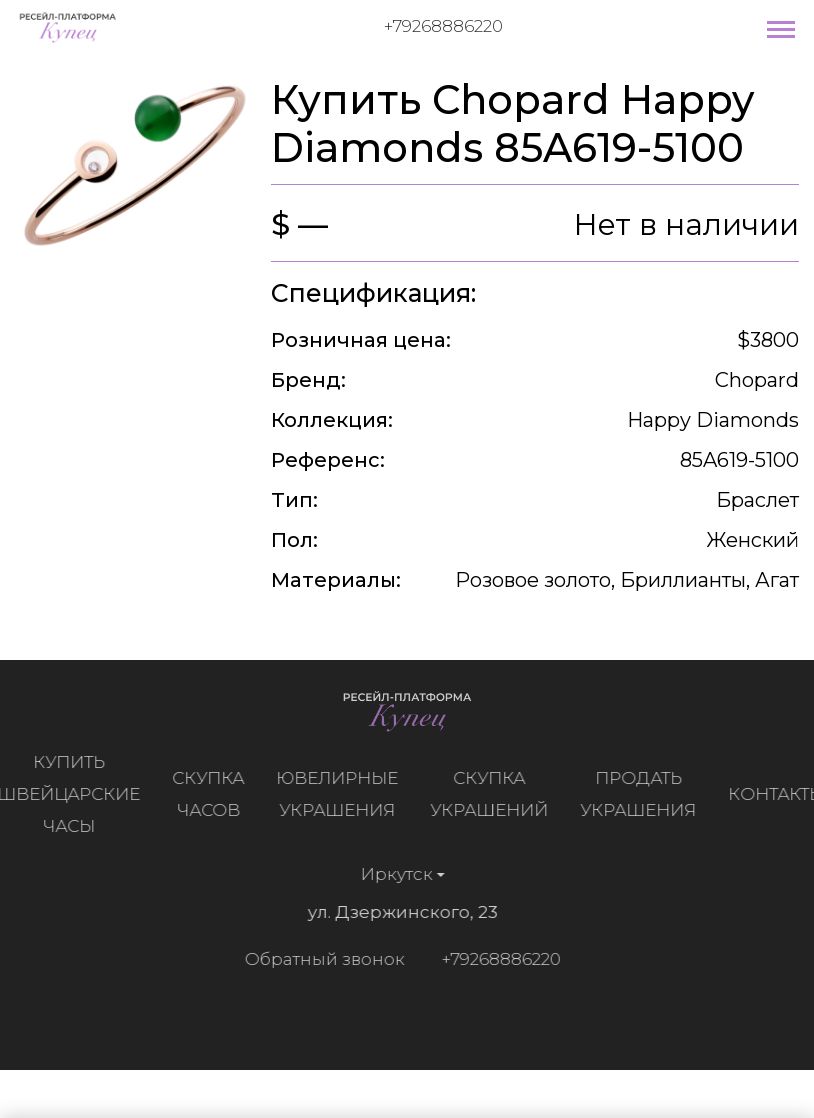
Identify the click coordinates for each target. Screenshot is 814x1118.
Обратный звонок (320, 959)
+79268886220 (443, 26)
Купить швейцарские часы (73, 794)
